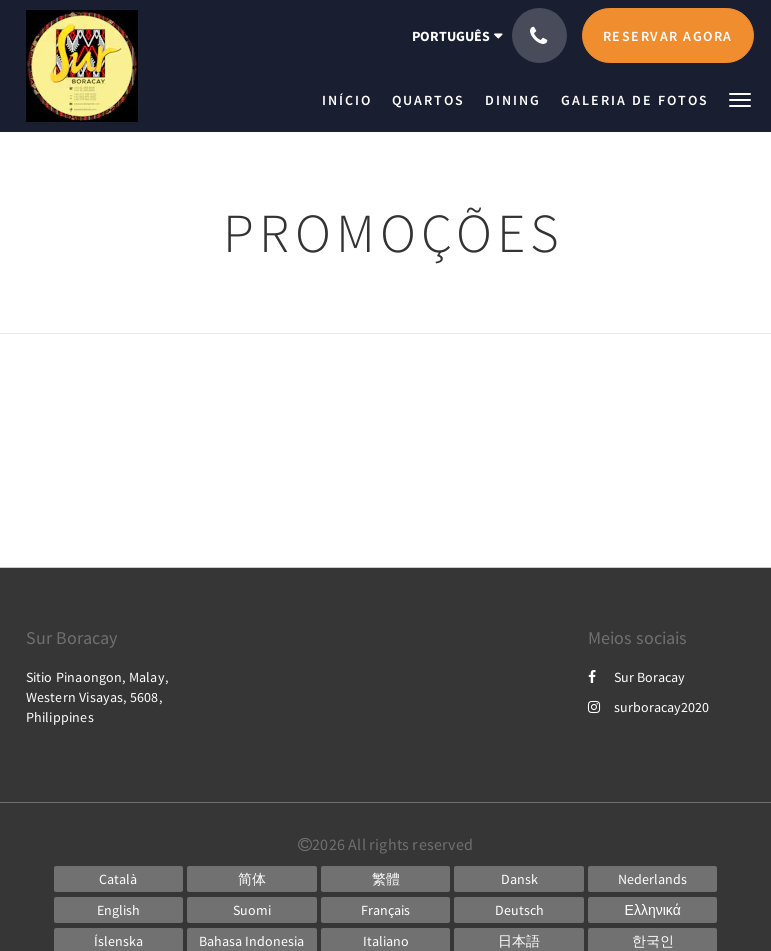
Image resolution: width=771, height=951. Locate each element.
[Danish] (519, 879)
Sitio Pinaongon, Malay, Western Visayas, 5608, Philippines (97, 697)
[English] (119, 910)
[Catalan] (119, 879)
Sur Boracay (636, 677)
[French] (386, 910)
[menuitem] (352, 100)
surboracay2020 (648, 707)
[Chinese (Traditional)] (386, 879)
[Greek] (653, 910)
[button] (740, 98)
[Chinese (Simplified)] (252, 879)
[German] (519, 910)
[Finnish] (252, 910)
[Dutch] (653, 879)
